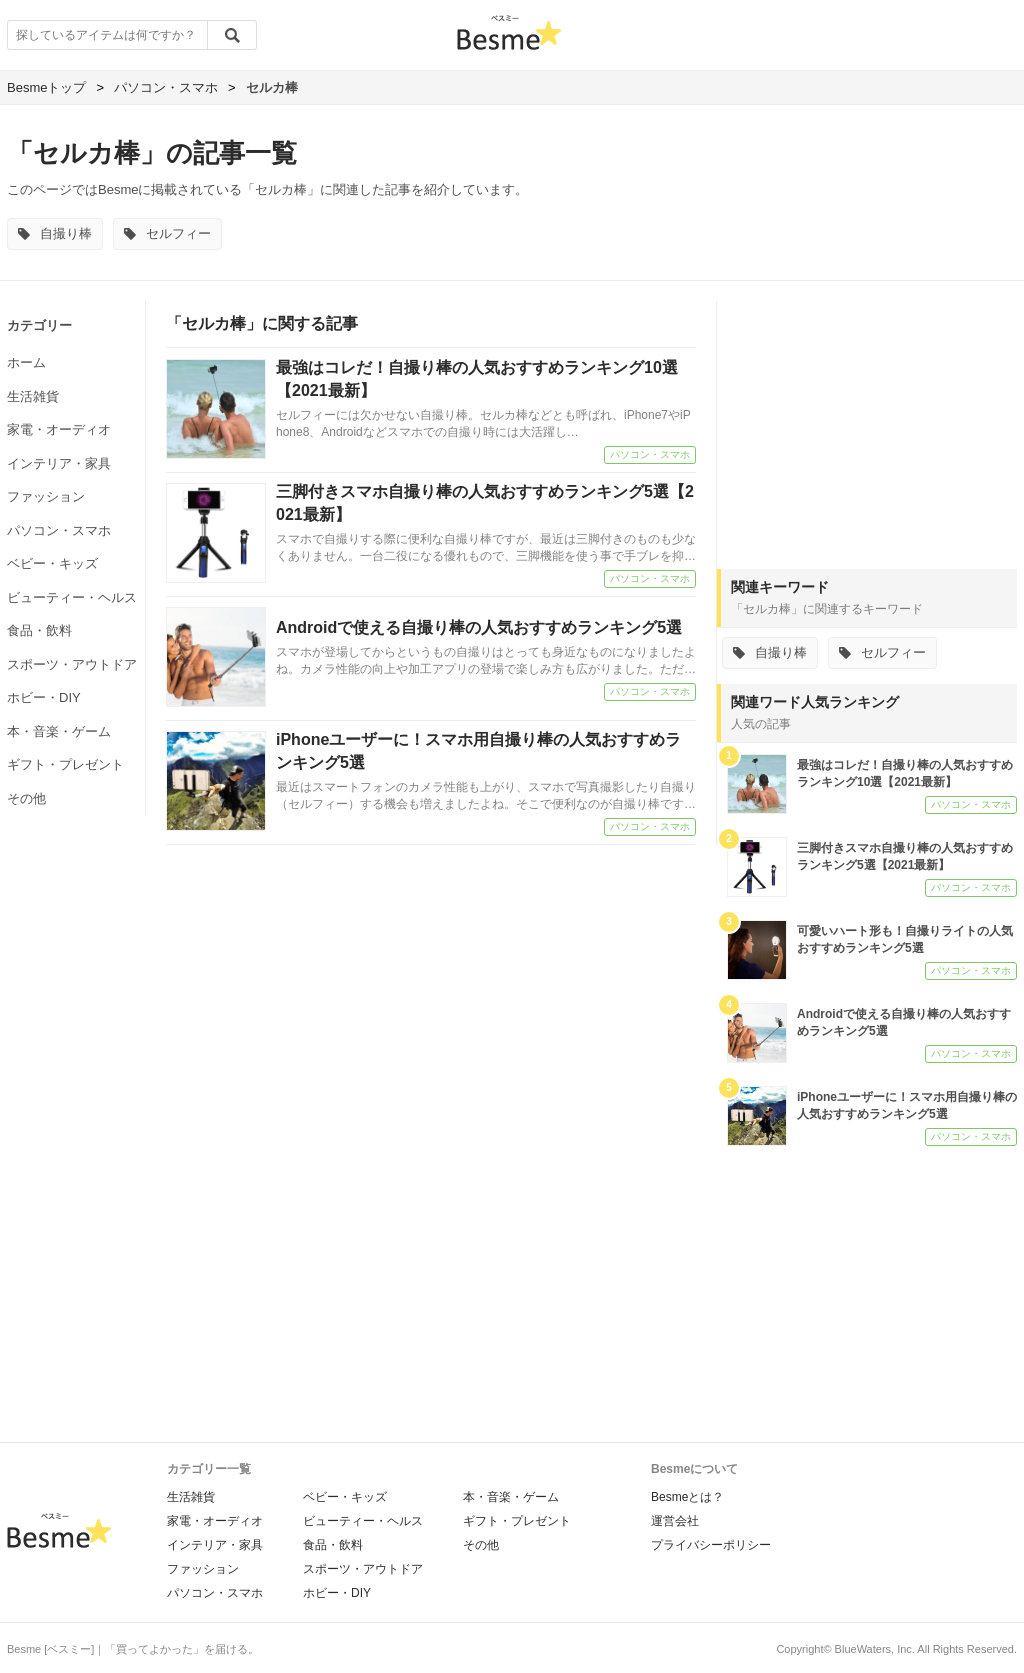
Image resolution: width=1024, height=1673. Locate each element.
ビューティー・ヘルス (72, 597)
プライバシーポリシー (711, 1545)
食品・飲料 (39, 630)
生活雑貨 (33, 396)
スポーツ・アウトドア (72, 664)
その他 (26, 798)
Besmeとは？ (687, 1497)
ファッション (46, 496)
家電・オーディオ (59, 429)
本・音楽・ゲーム (59, 731)
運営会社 (675, 1521)
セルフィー (167, 234)
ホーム (26, 362)
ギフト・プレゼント (65, 764)
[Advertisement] (867, 426)
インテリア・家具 (59, 463)
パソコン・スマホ (59, 530)
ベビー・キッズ (52, 563)
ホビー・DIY (44, 697)
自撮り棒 (55, 234)
